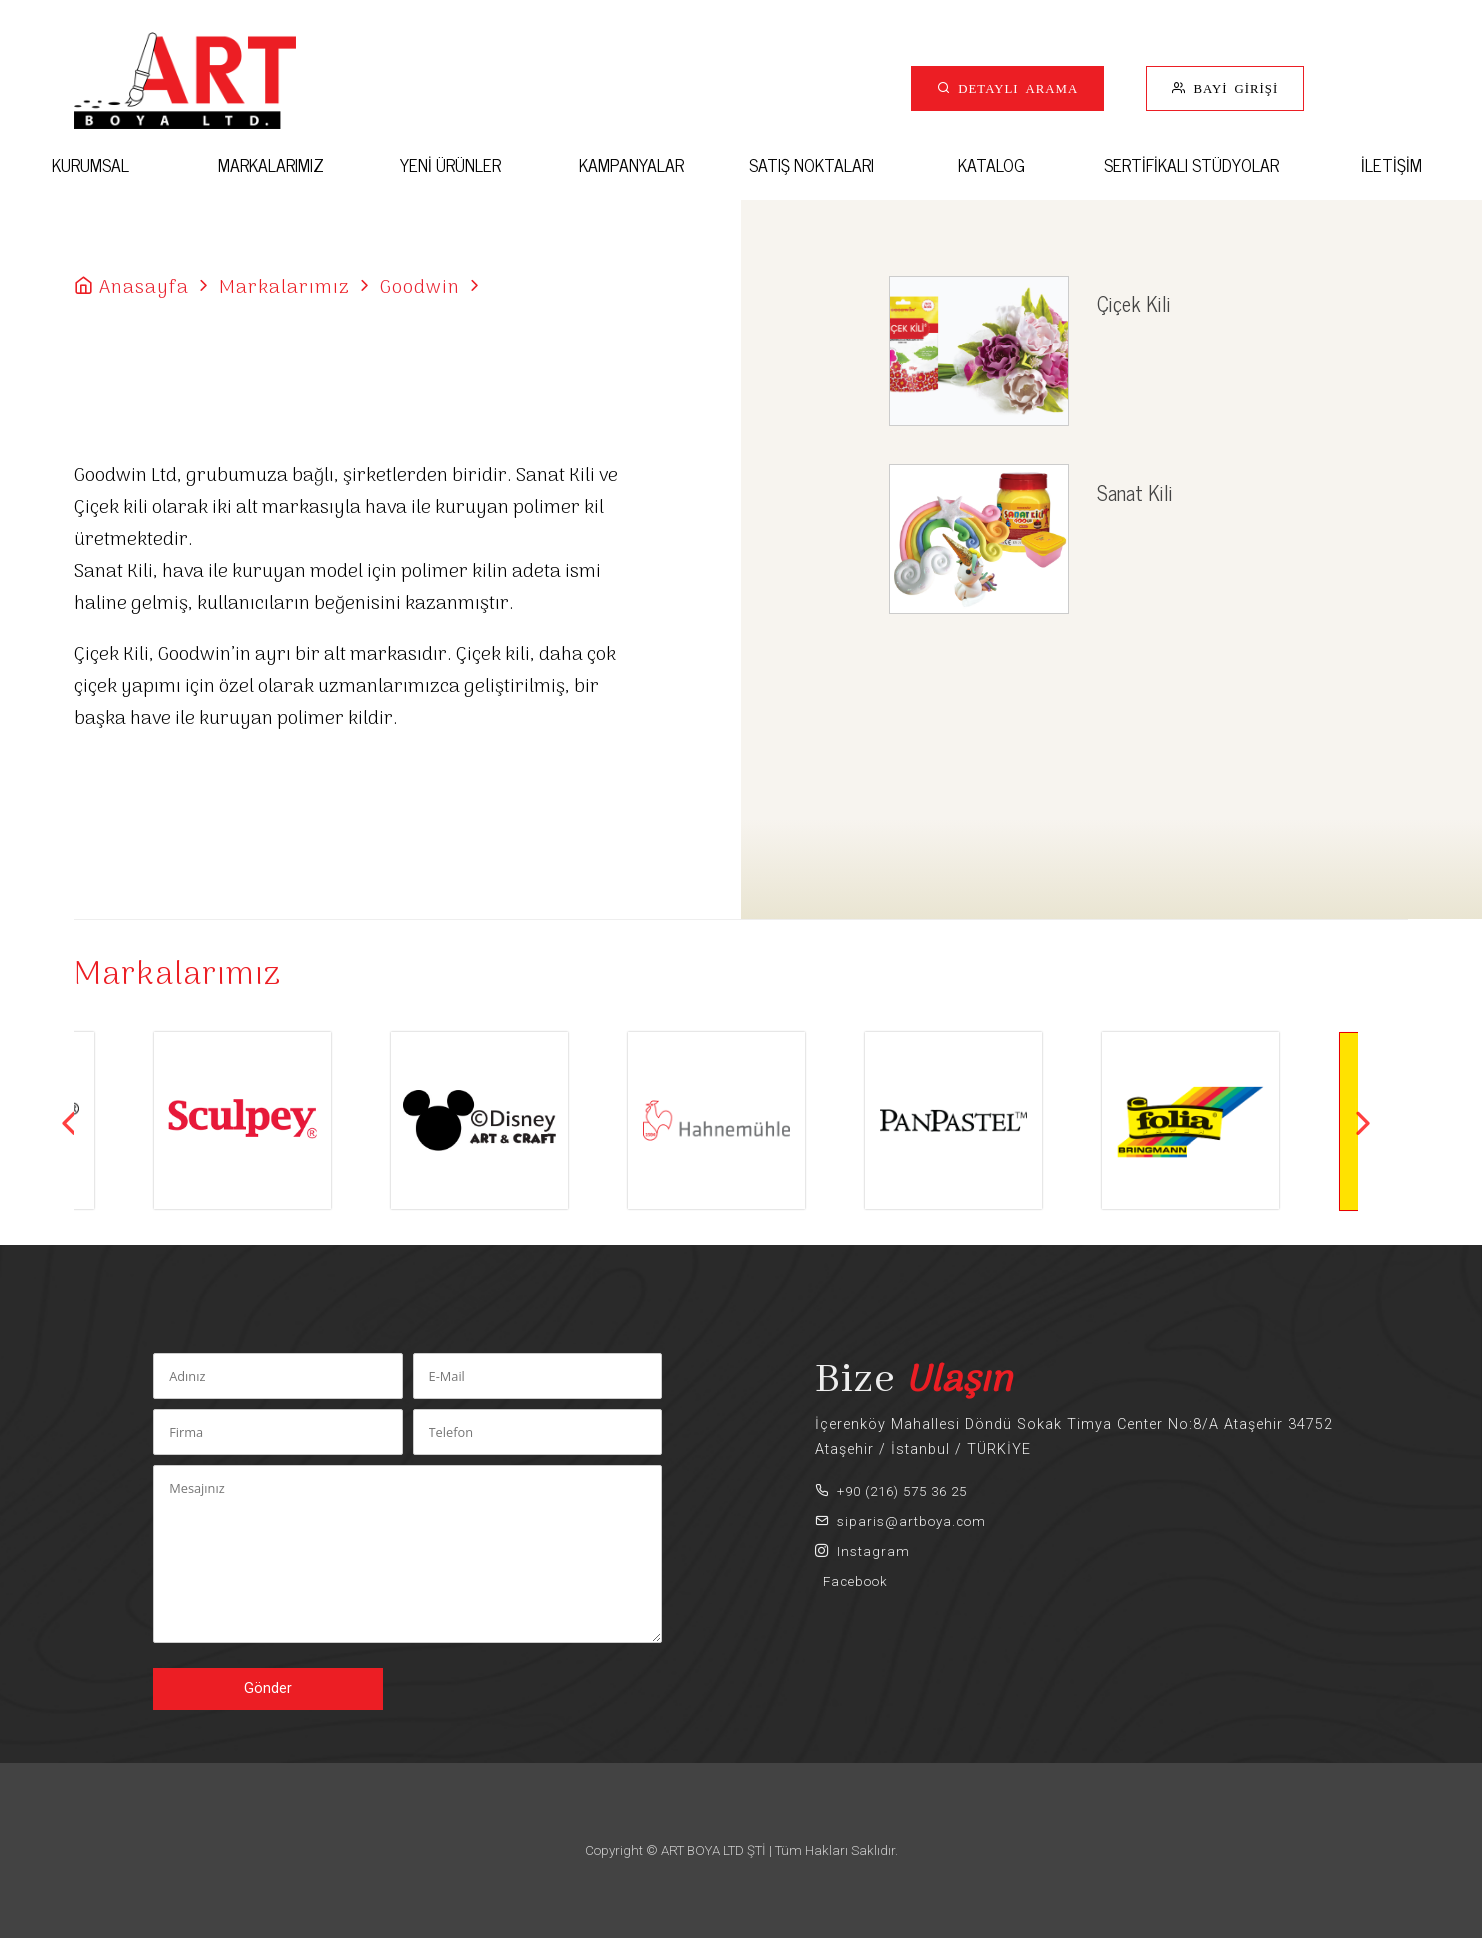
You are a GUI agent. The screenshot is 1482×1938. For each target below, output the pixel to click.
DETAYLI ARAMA (1014, 87)
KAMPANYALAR (631, 164)
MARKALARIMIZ (271, 164)
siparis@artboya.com (900, 1521)
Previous (69, 1123)
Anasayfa (144, 288)
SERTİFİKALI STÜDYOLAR (1191, 164)
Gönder (268, 1688)
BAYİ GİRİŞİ (1232, 87)
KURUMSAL (90, 164)
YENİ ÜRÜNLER (450, 164)
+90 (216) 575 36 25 (891, 1491)
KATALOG (991, 164)
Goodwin (420, 288)
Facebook (851, 1581)
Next (1363, 1123)
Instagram (862, 1551)
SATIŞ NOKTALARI (811, 164)
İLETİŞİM (1391, 164)
